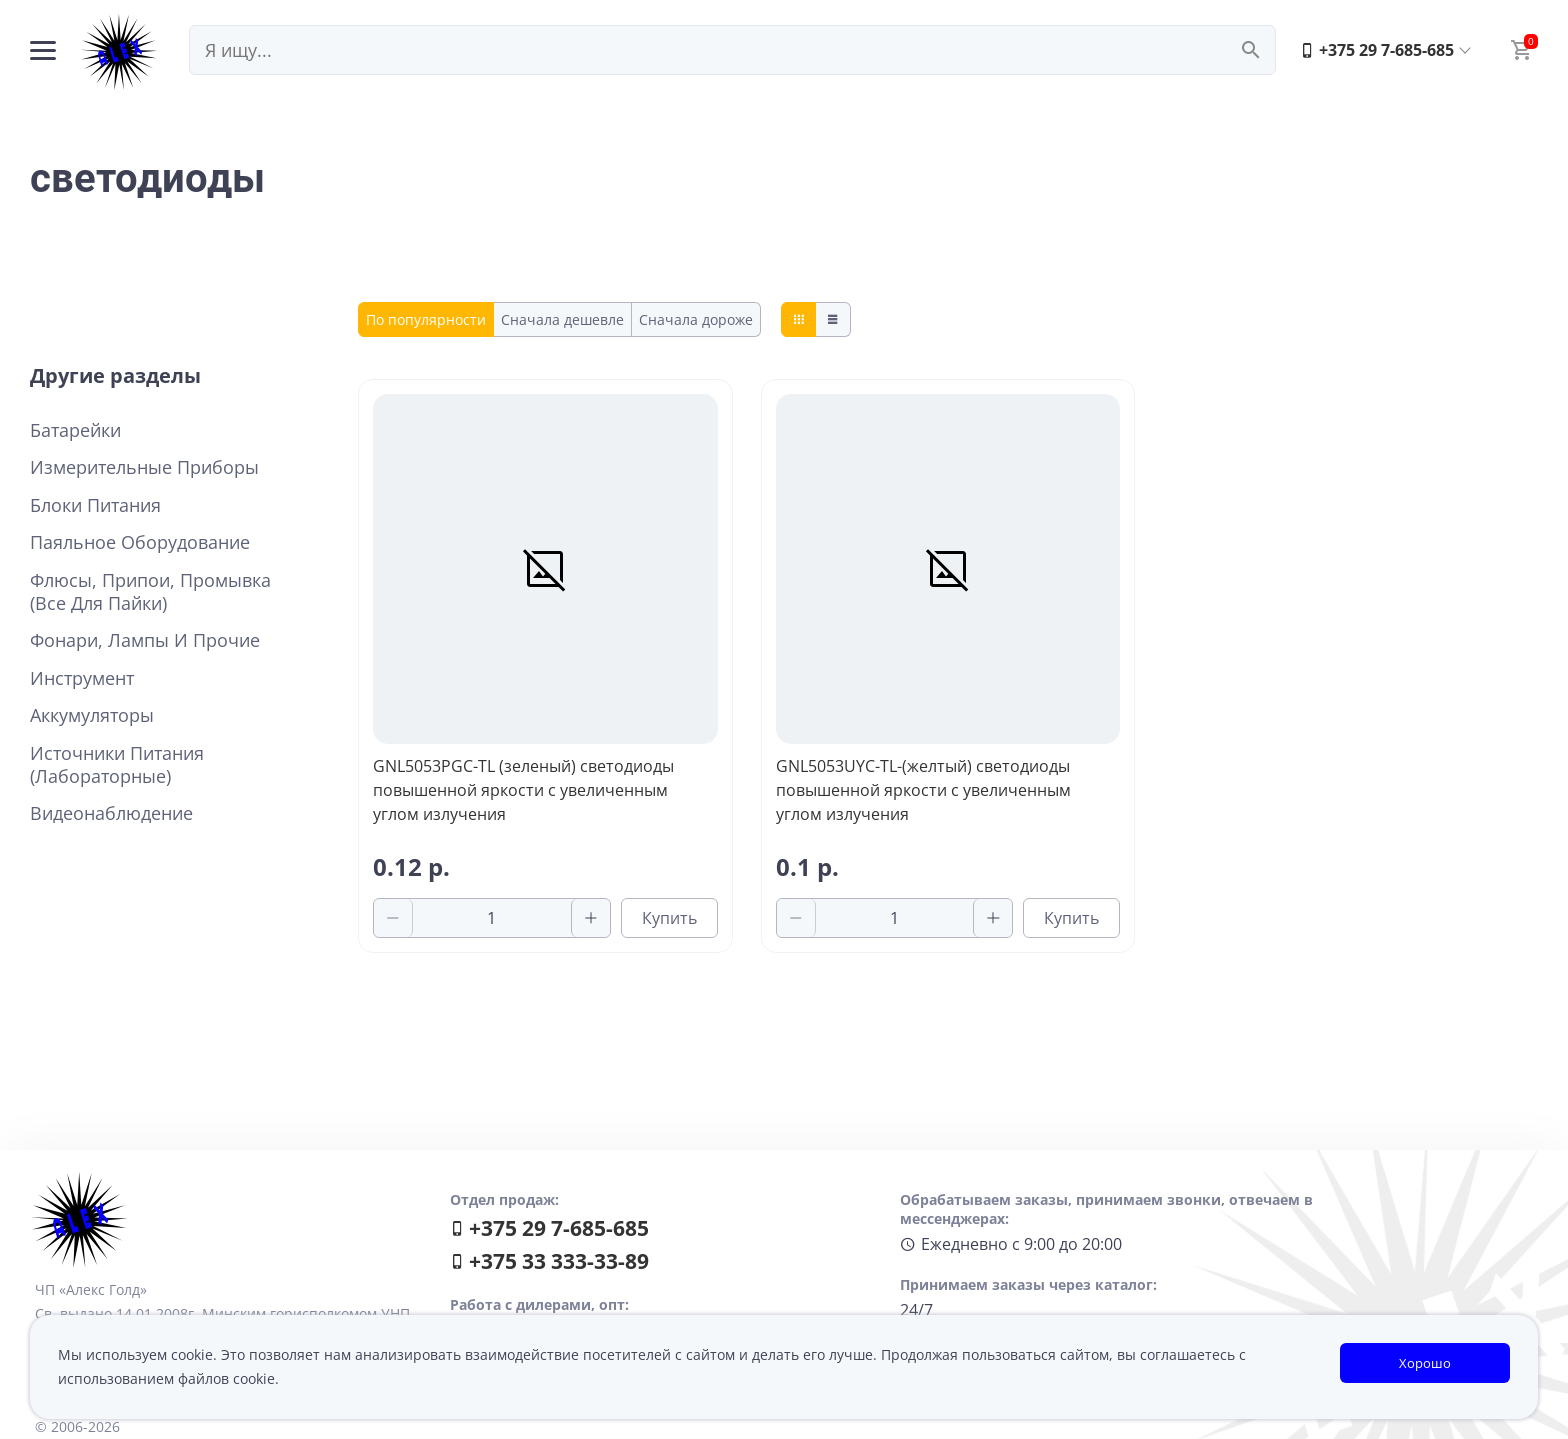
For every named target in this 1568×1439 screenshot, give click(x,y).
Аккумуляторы (92, 715)
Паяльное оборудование (140, 542)
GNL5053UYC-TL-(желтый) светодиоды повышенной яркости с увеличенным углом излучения (923, 790)
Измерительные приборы (144, 467)
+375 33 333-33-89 (549, 1261)
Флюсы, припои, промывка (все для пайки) (150, 592)
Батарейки (75, 430)
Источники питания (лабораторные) (117, 765)
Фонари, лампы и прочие (145, 640)
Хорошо (1425, 1363)
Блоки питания (95, 505)
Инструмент (82, 678)
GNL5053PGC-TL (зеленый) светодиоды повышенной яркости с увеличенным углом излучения (523, 790)
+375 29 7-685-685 (1377, 50)
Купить (669, 918)
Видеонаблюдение (111, 813)
